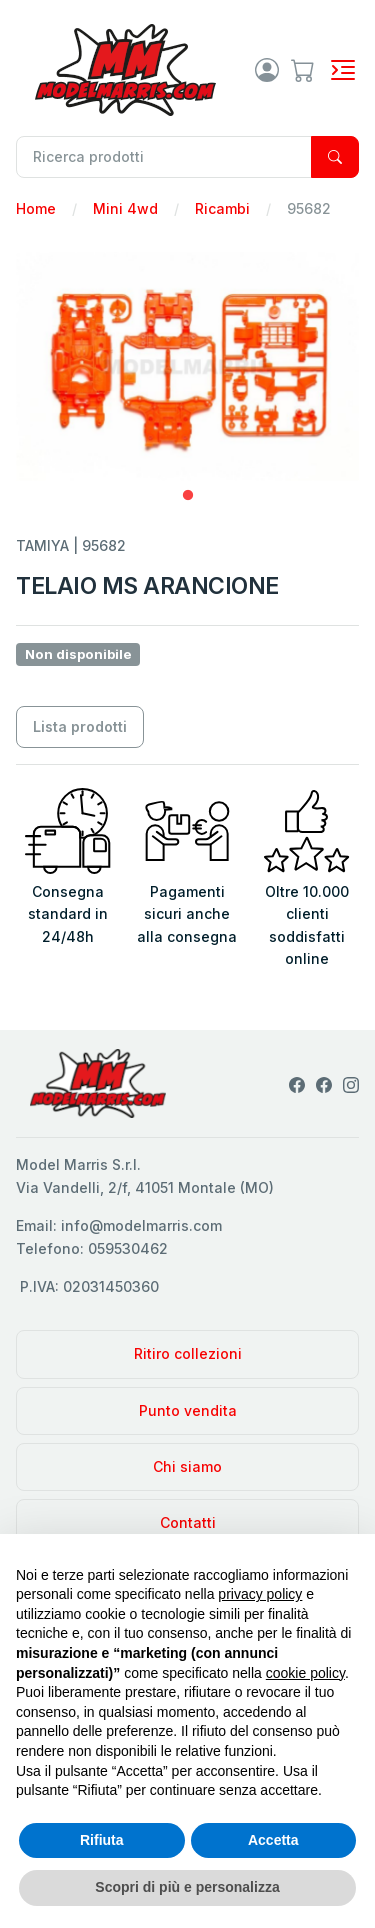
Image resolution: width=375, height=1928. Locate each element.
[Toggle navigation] (343, 70)
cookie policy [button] (305, 1673)
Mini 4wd (125, 208)
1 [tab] (188, 496)
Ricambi (222, 208)
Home (36, 208)
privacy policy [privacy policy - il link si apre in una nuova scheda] (260, 1594)
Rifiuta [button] (102, 1840)
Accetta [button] (273, 1840)
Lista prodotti (80, 726)
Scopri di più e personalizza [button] (187, 1887)
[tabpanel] (187, 366)
